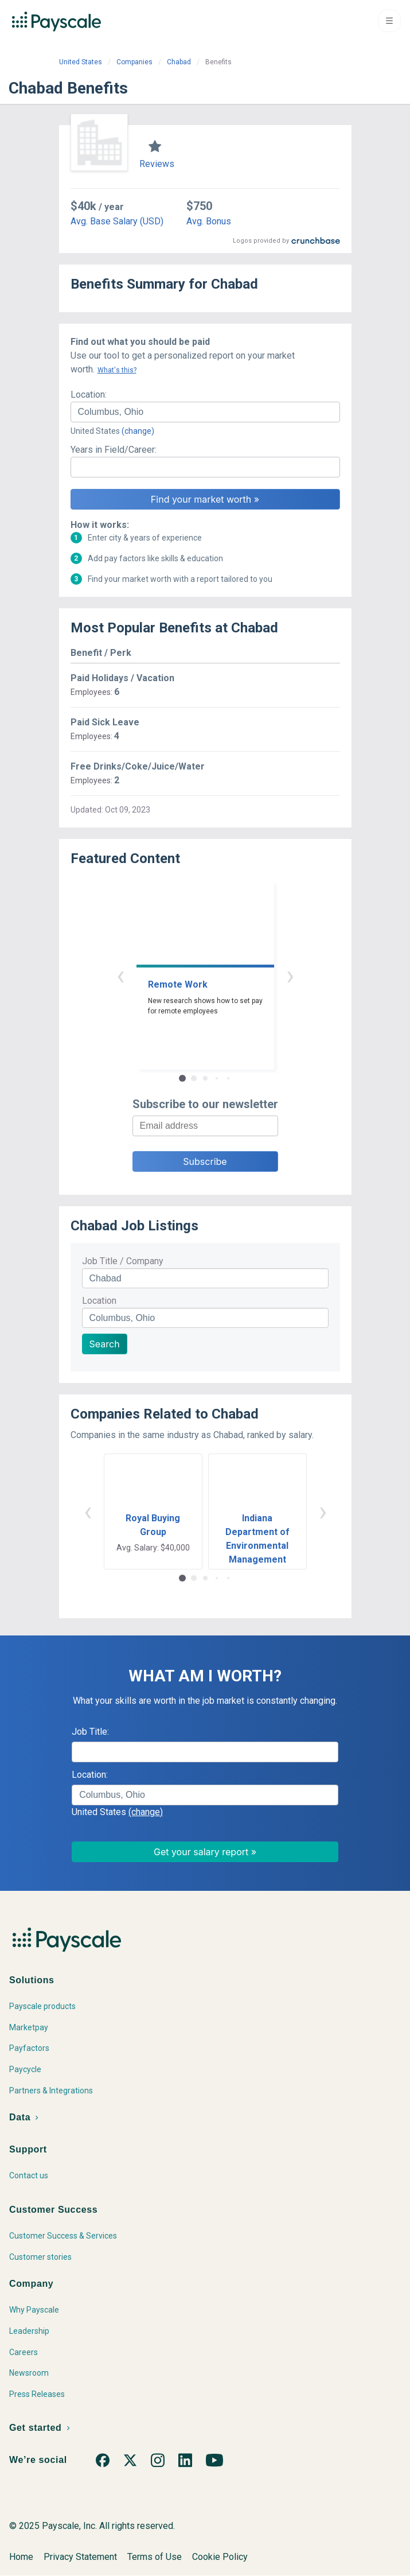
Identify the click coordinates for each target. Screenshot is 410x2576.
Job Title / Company (122, 1261)
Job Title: (90, 1731)
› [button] (290, 975)
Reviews (156, 163)
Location (99, 1300)
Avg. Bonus (208, 221)
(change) (138, 431)
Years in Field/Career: (114, 449)
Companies (134, 62)
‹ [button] (120, 975)
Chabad (179, 62)
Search (104, 1344)
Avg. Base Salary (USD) (117, 221)
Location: (89, 394)
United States (80, 62)
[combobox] (205, 412)
